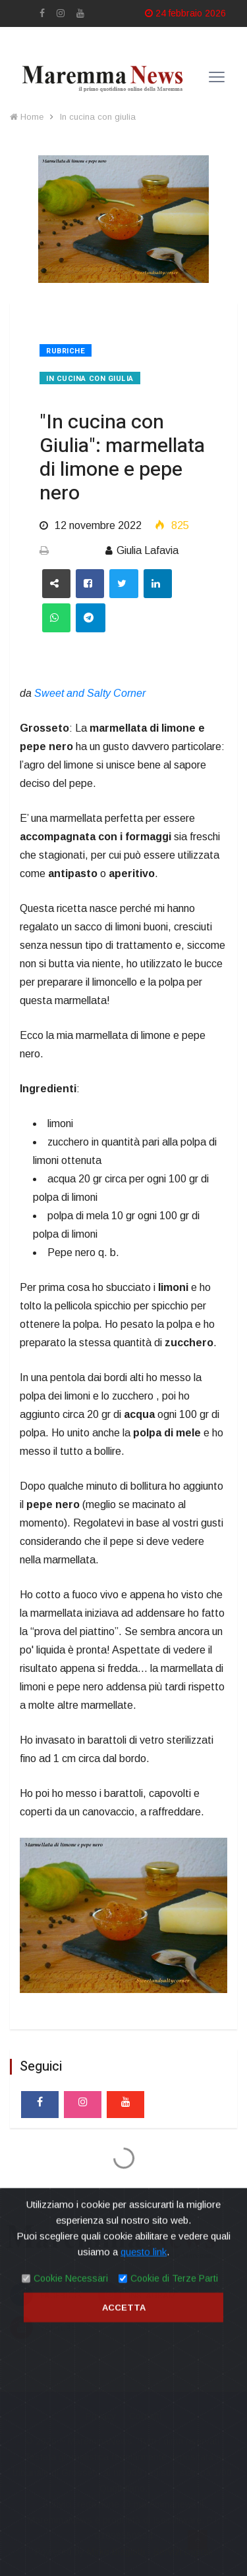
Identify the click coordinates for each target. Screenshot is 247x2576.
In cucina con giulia (98, 117)
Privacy (101, 2416)
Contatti (145, 2416)
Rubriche (65, 351)
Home (26, 117)
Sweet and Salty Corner (90, 693)
